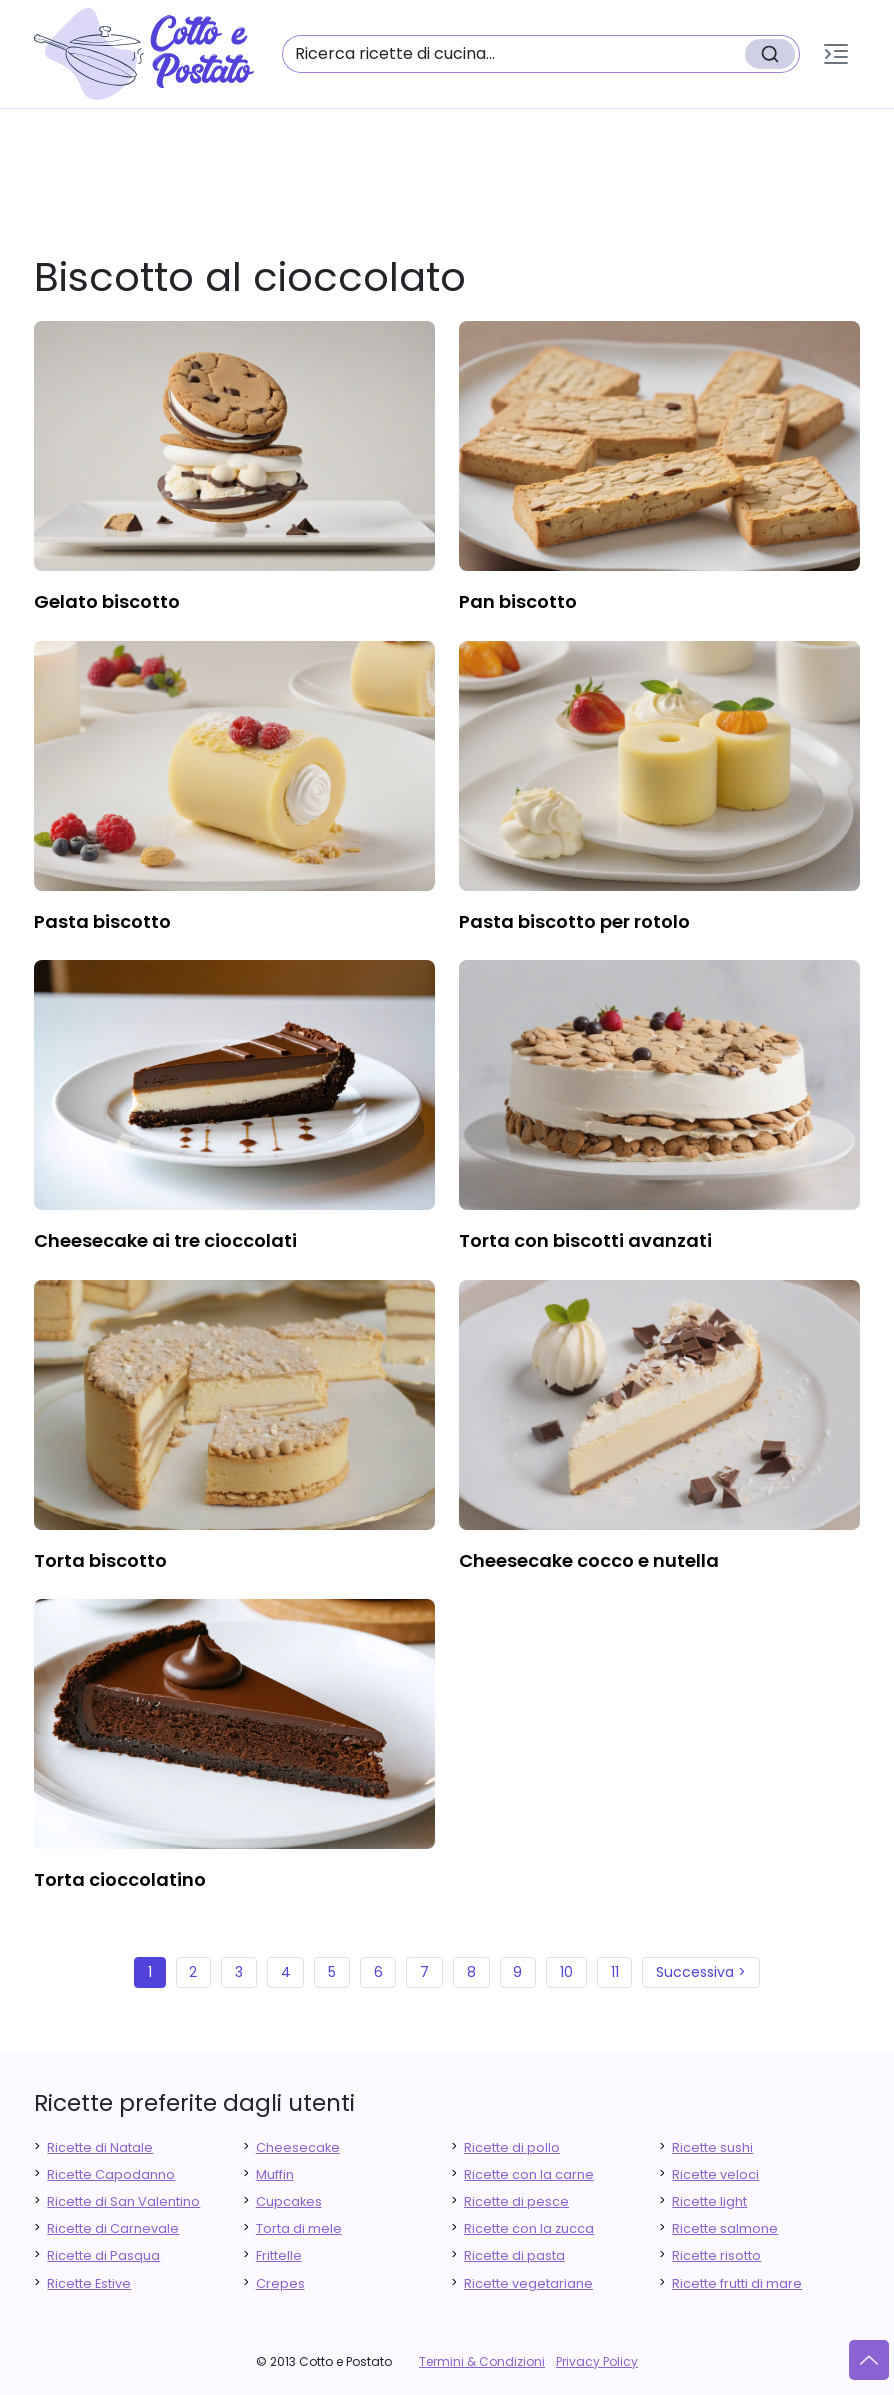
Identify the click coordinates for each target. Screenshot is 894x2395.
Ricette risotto (716, 2255)
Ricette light (709, 2201)
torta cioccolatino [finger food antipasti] (120, 1879)
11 (615, 1972)
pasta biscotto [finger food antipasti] (102, 921)
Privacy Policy (597, 2361)
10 (566, 1972)
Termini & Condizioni (482, 2361)
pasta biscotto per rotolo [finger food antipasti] (574, 921)
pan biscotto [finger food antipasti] (518, 601)
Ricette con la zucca (529, 2228)
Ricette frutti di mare (737, 2283)
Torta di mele (299, 2228)
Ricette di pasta (514, 2255)
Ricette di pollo (512, 2147)
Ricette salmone (725, 2228)
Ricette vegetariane (528, 2283)
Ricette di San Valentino (123, 2201)
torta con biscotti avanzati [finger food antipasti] (585, 1240)
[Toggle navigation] (836, 54)
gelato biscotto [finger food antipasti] (107, 601)
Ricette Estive (89, 2283)
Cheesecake (298, 2147)
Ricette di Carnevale (113, 2228)
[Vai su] (869, 2360)
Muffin (275, 2174)
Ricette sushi (712, 2147)
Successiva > (701, 1972)
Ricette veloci (715, 2174)
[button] (836, 54)
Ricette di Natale (100, 2147)
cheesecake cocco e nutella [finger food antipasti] (589, 1560)
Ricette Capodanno (111, 2174)
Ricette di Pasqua (103, 2255)
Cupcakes (289, 2201)
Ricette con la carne (529, 2174)
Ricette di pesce (516, 2201)
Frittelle (279, 2255)
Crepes (280, 2283)
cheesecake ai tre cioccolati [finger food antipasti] (165, 1240)
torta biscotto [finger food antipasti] (100, 1560)
